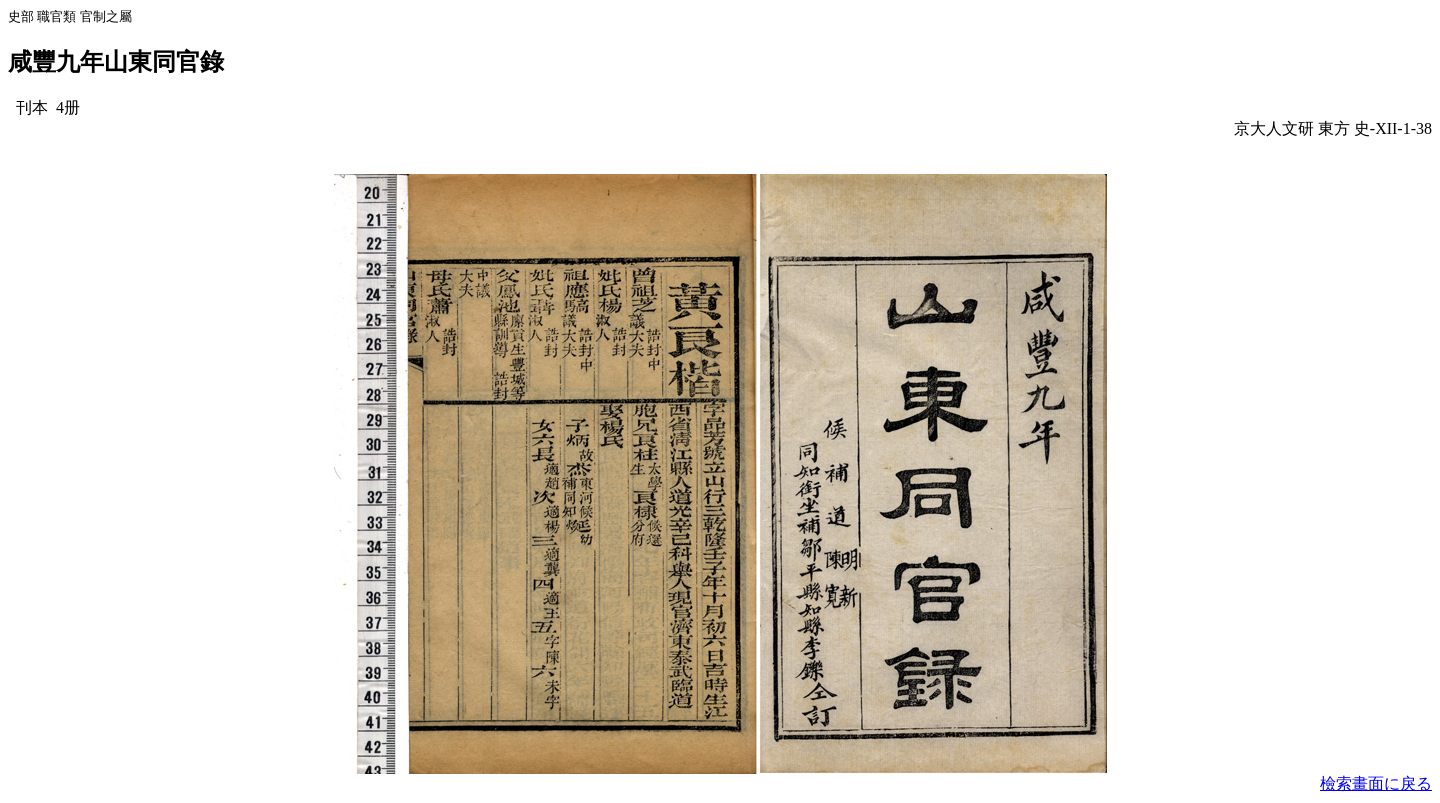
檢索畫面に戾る (1376, 783)
